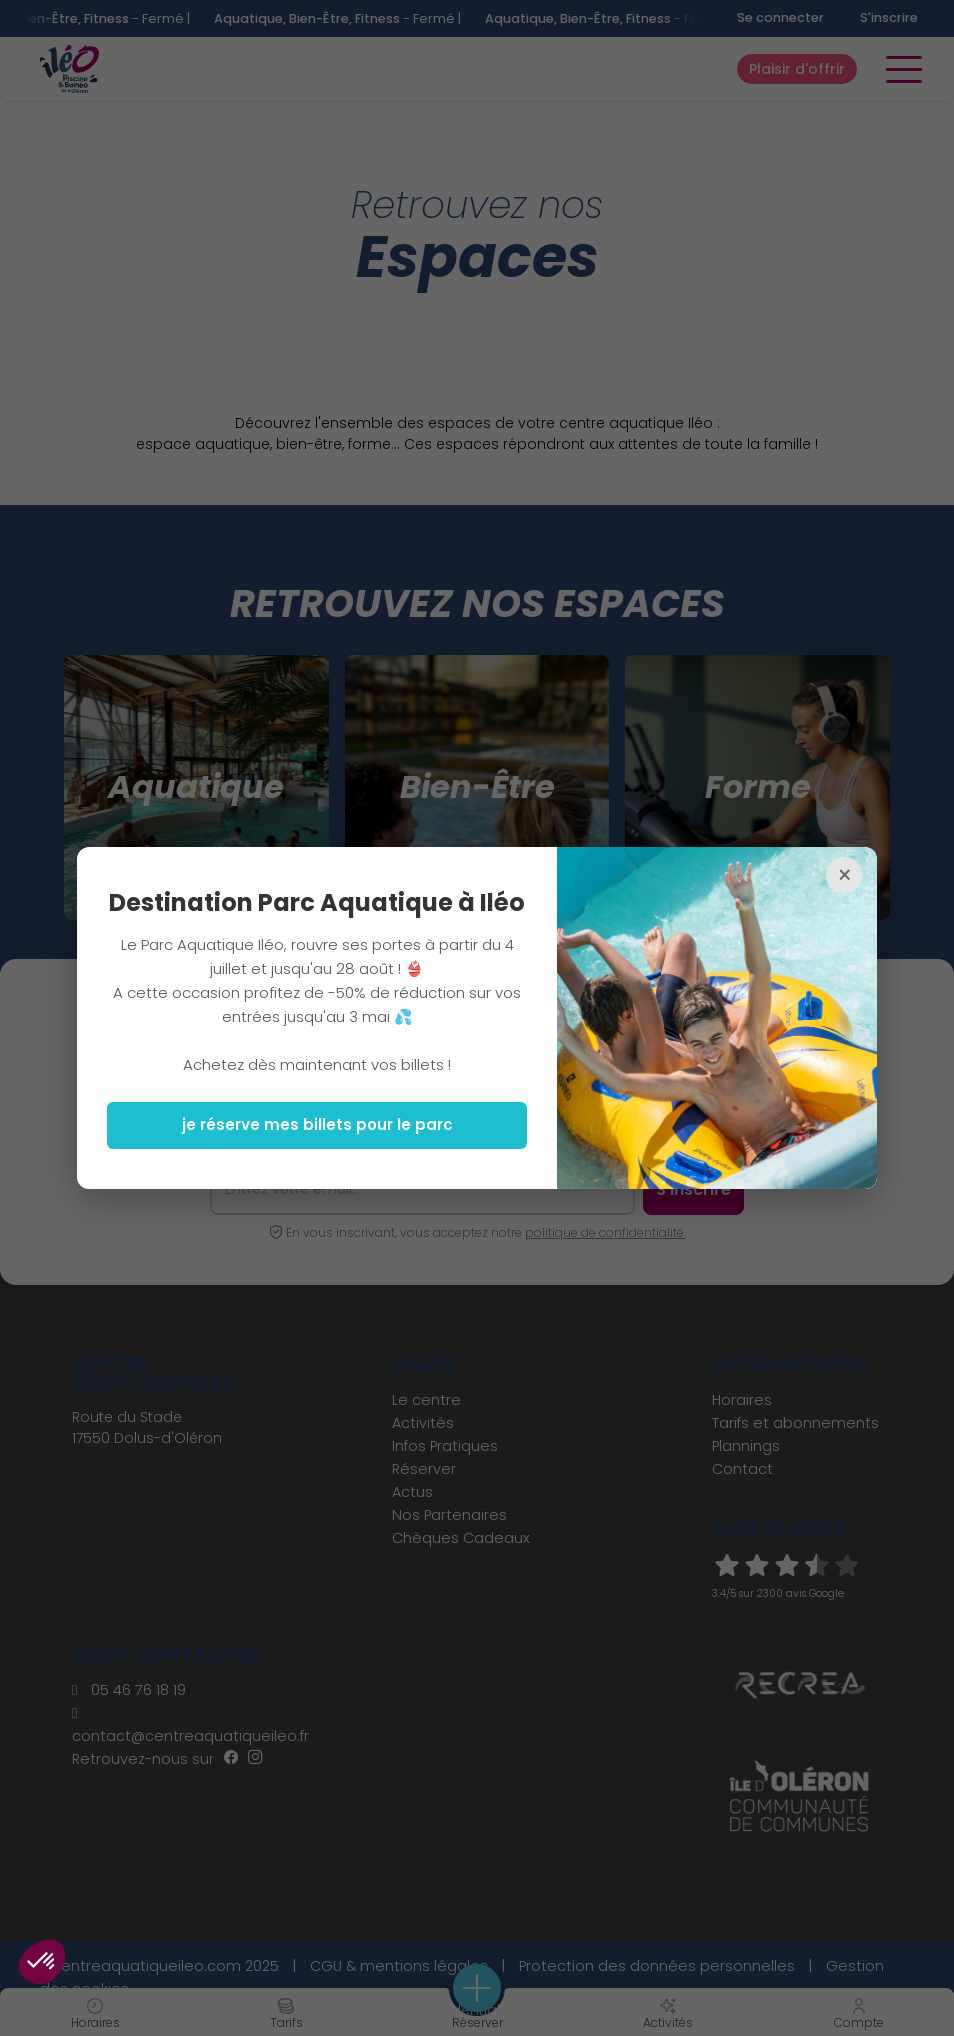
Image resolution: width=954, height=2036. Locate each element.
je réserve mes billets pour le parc (317, 1124)
